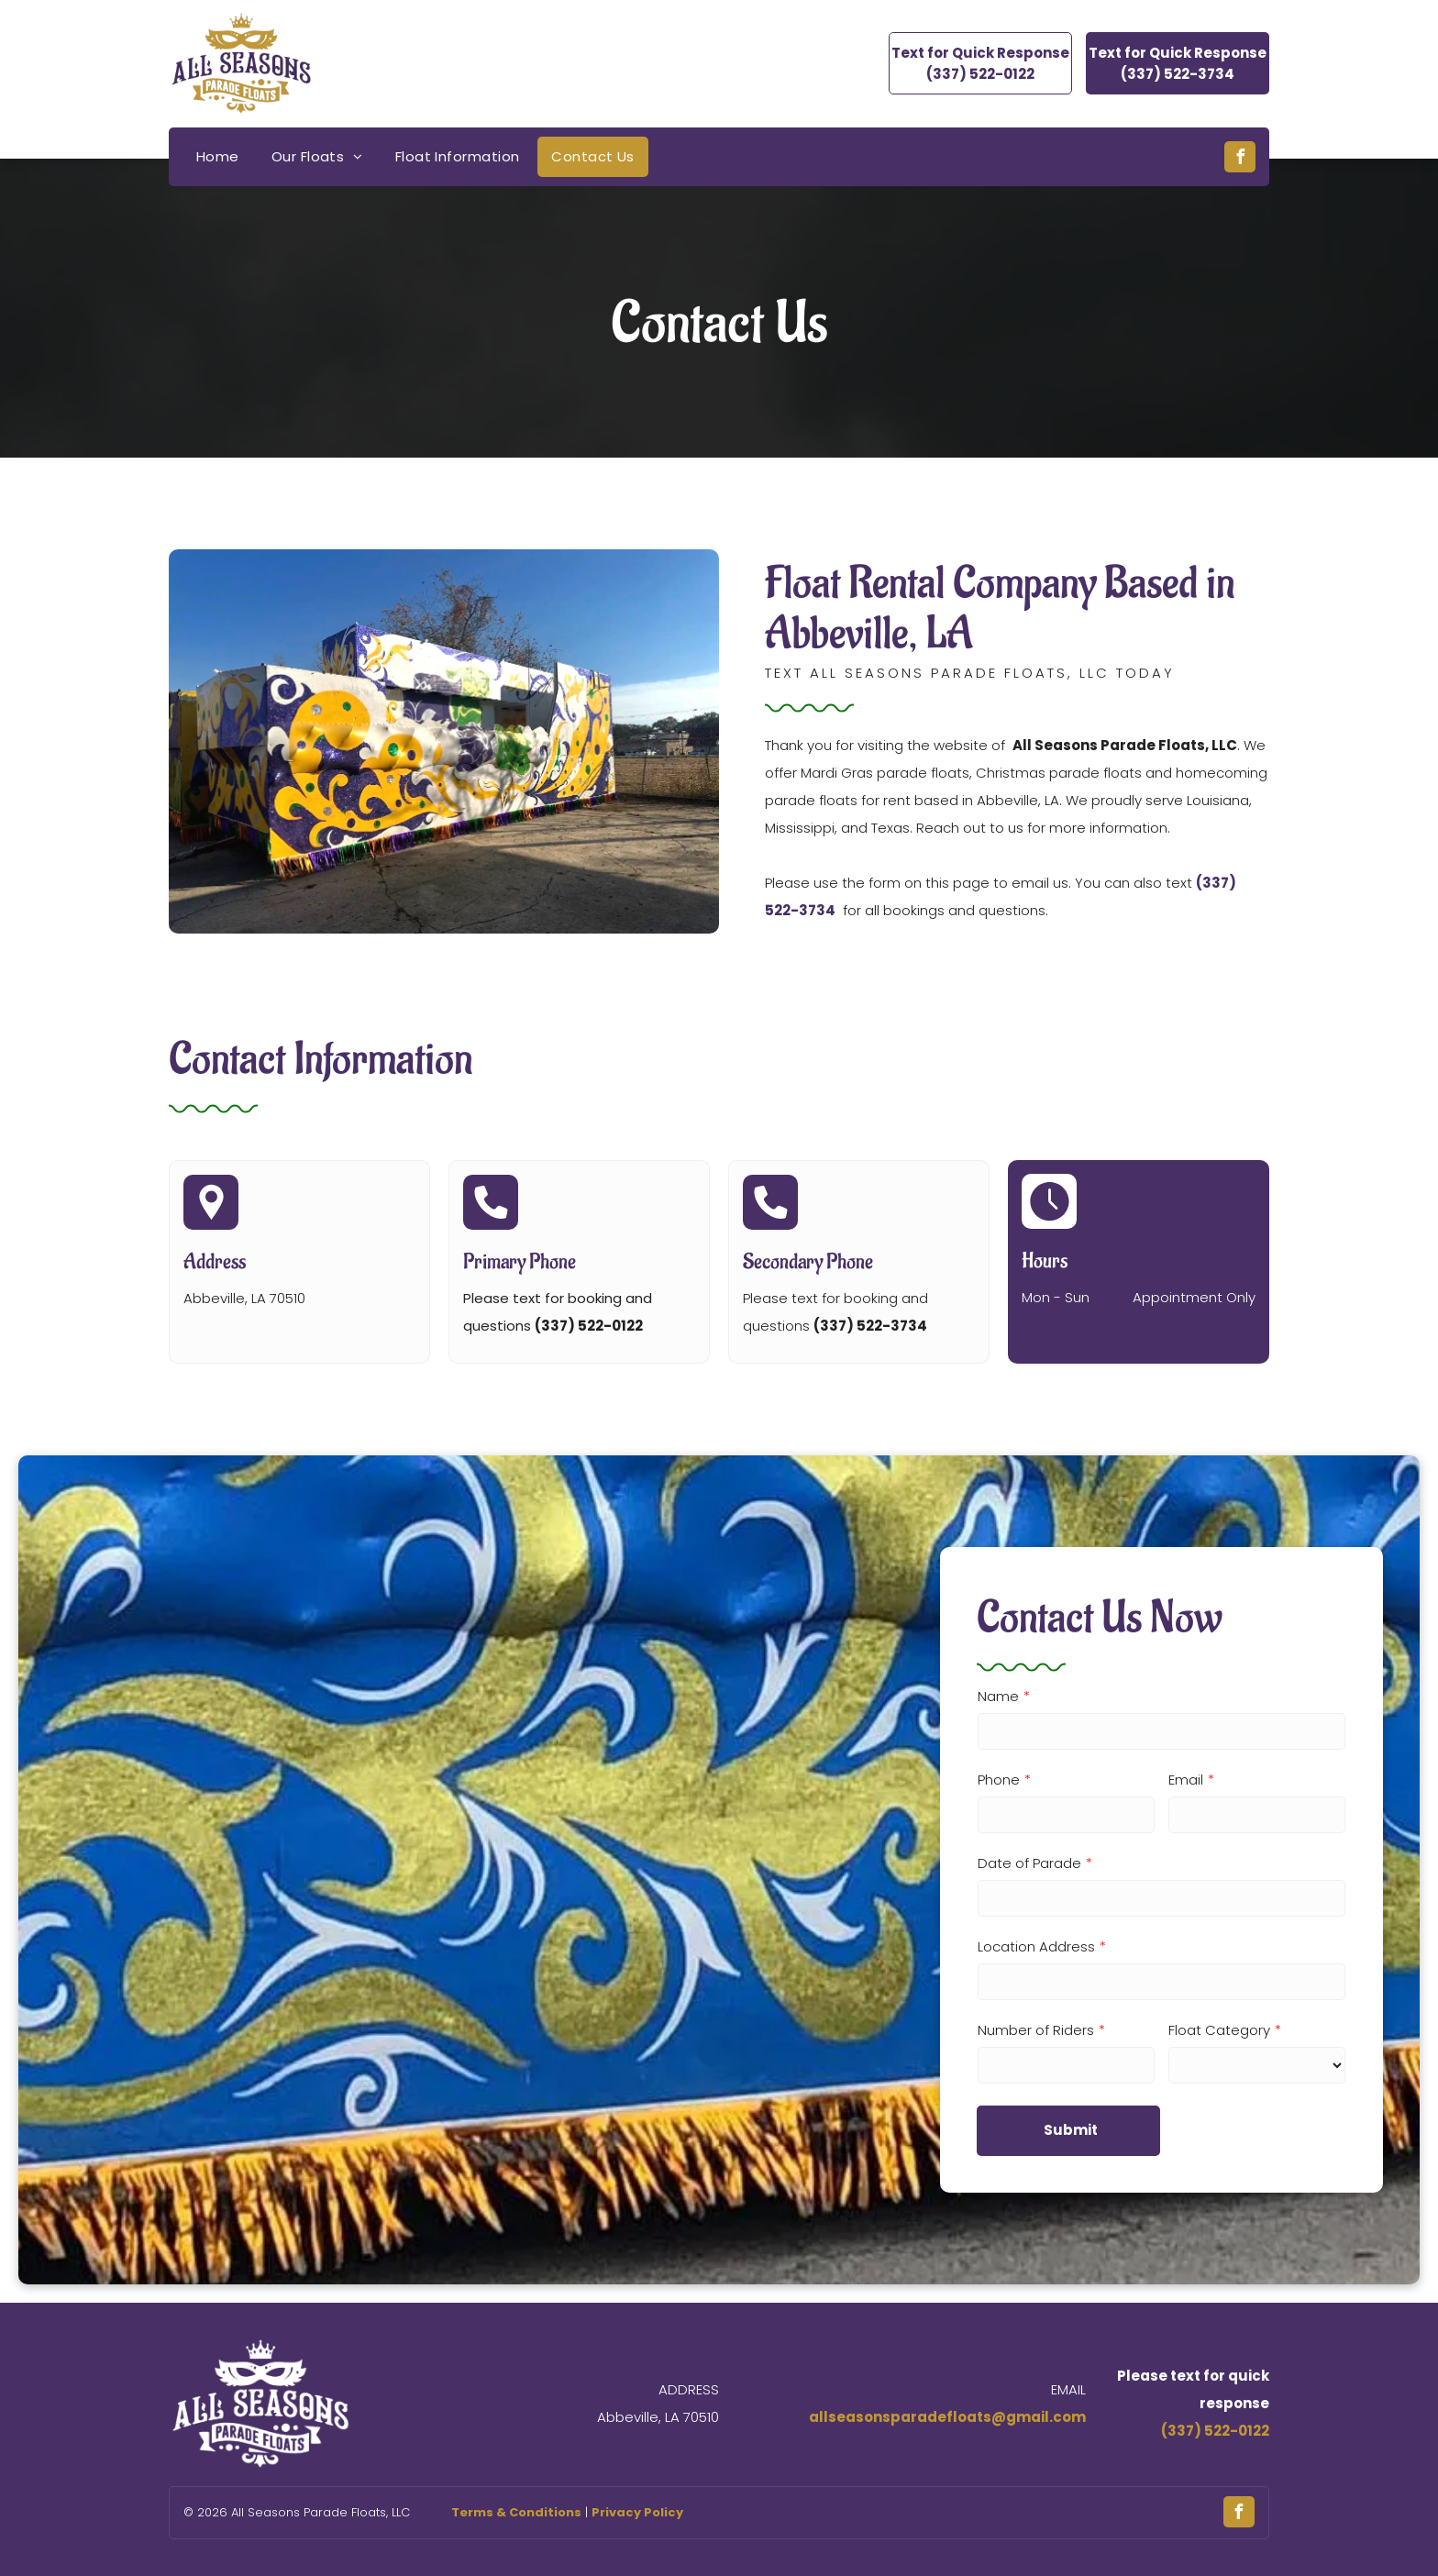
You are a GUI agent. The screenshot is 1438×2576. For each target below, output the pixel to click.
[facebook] (1239, 159)
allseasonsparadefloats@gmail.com (947, 2417)
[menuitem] (220, 157)
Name (998, 1696)
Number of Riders (1036, 2030)
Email (1185, 1779)
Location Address (1036, 1946)
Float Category (1219, 2030)
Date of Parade (1029, 1863)
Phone (999, 1779)
